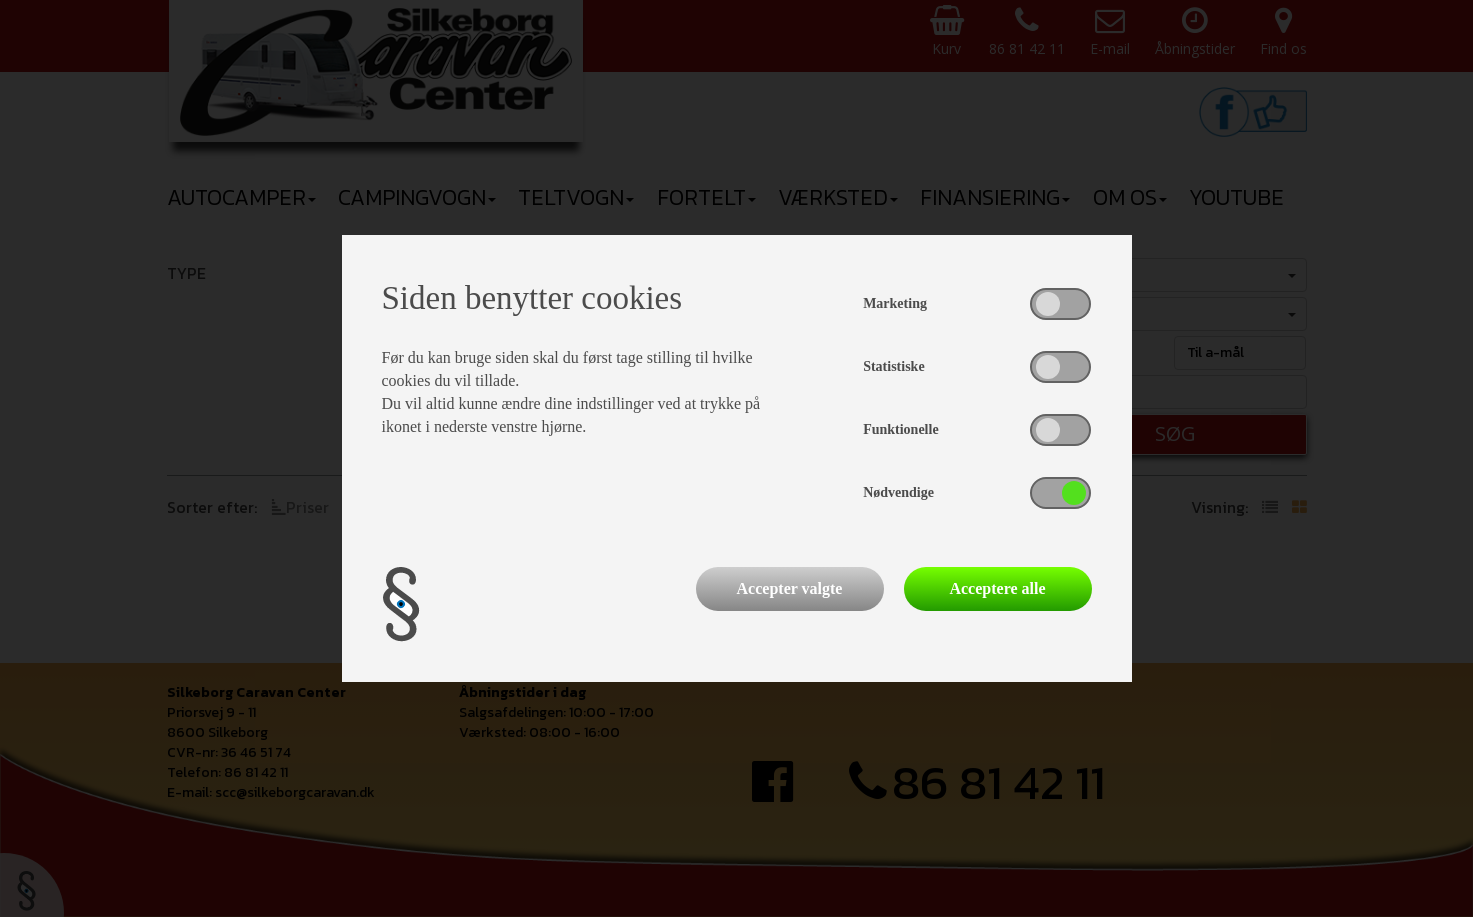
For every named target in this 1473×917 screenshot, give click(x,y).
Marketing (895, 303)
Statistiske (893, 366)
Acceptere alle (997, 588)
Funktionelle (900, 429)
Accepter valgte (790, 588)
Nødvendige (898, 492)
